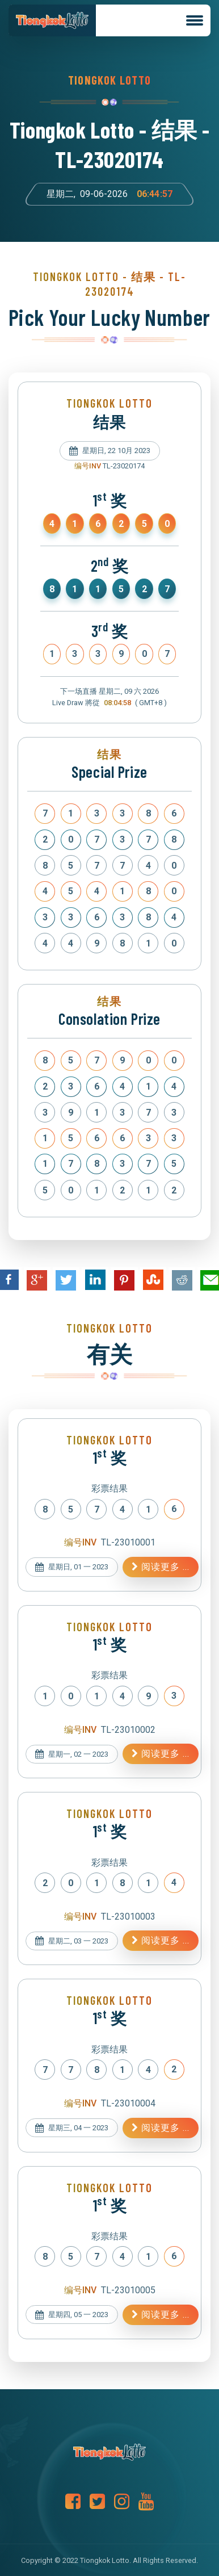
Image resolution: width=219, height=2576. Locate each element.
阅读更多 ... (160, 1566)
